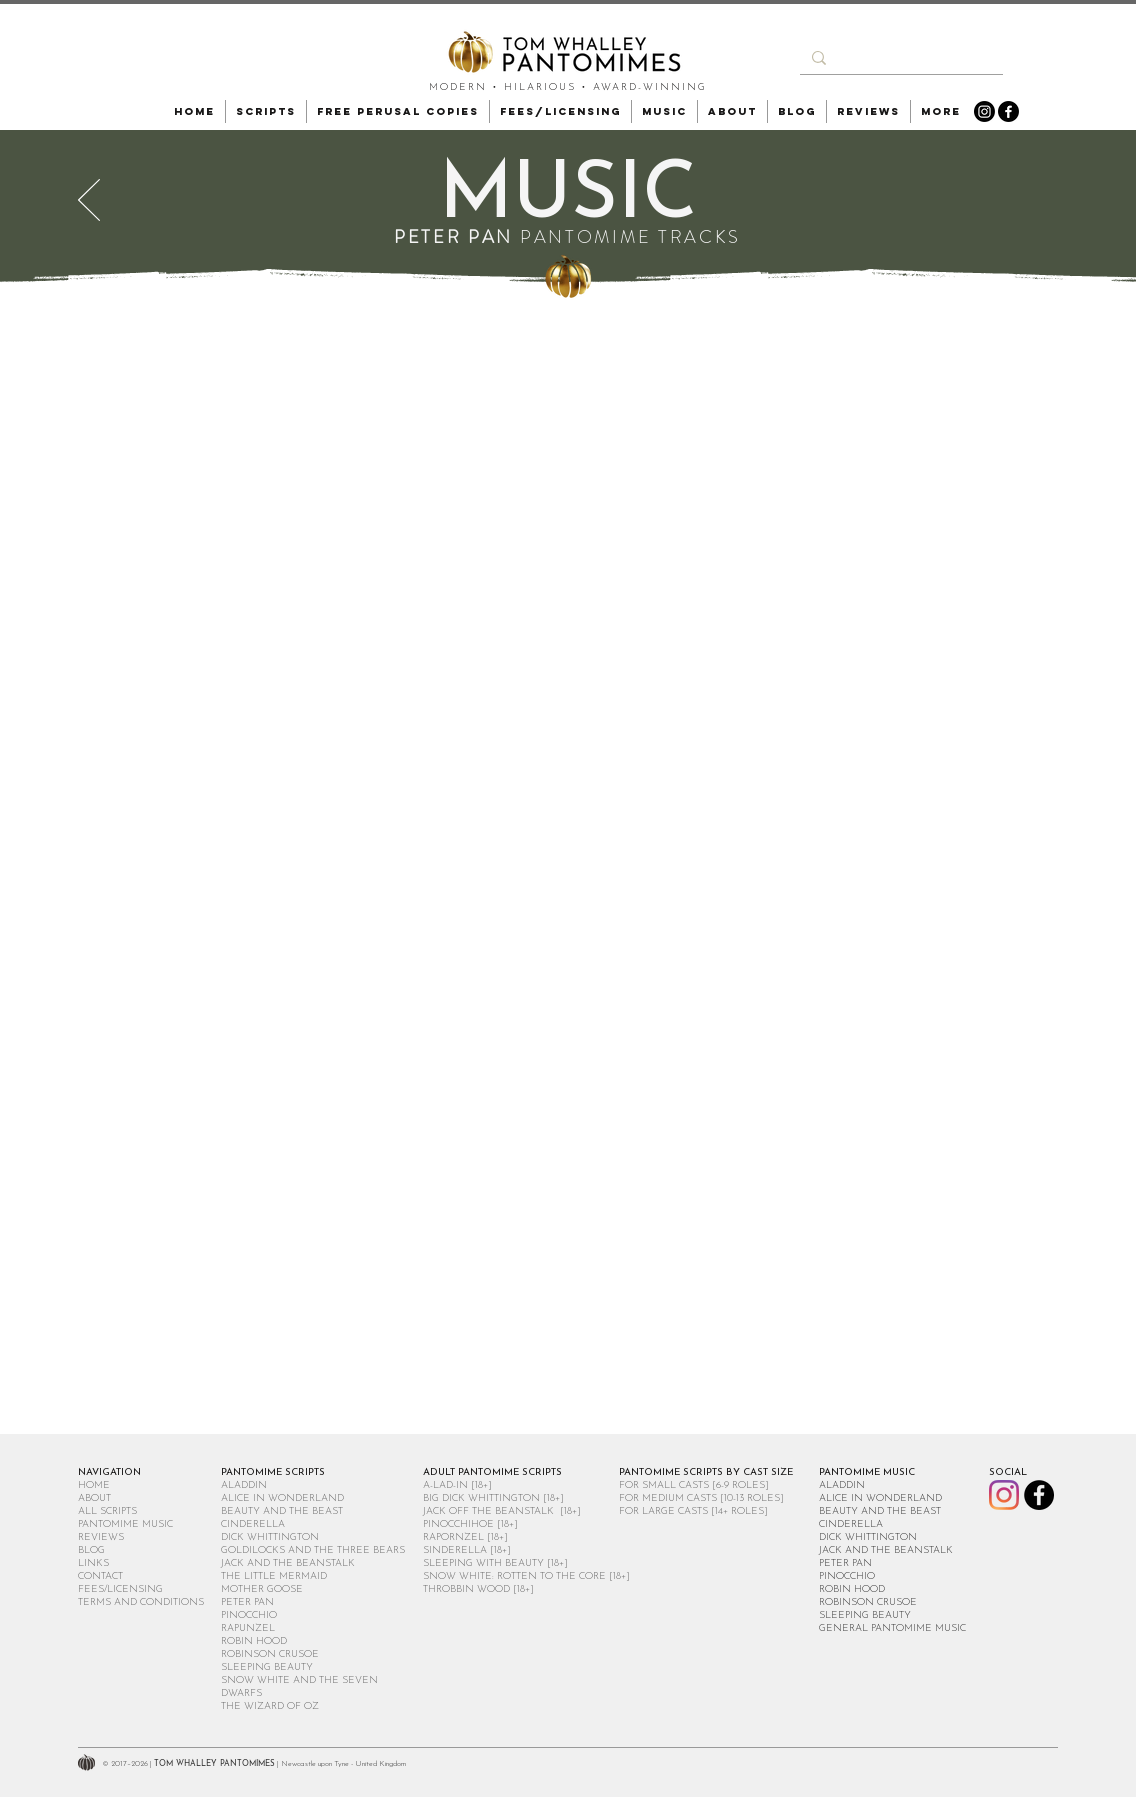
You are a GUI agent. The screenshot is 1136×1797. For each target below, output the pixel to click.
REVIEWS (101, 1537)
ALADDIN (244, 1485)
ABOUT (94, 1498)
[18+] (553, 1498)
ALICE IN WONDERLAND (282, 1498)
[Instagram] (984, 111)
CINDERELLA (253, 1524)
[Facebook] (1008, 111)
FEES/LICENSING (120, 1589)
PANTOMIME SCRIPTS (273, 1472)
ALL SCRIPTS (107, 1511)
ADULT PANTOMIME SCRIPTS (492, 1472)
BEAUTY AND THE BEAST (282, 1511)
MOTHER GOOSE (262, 1589)
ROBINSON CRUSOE (270, 1654)
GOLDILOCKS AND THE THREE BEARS (313, 1550)
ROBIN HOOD (254, 1641)
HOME (94, 1485)
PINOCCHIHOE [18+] (470, 1524)
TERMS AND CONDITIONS (141, 1602)
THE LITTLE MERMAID (274, 1576)
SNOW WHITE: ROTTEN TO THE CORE (514, 1576)
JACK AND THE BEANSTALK (288, 1563)
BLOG (91, 1550)
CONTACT (100, 1576)
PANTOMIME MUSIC (125, 1524)
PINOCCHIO (249, 1615)
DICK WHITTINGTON (270, 1537)
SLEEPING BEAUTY (267, 1667)
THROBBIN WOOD (466, 1589)
